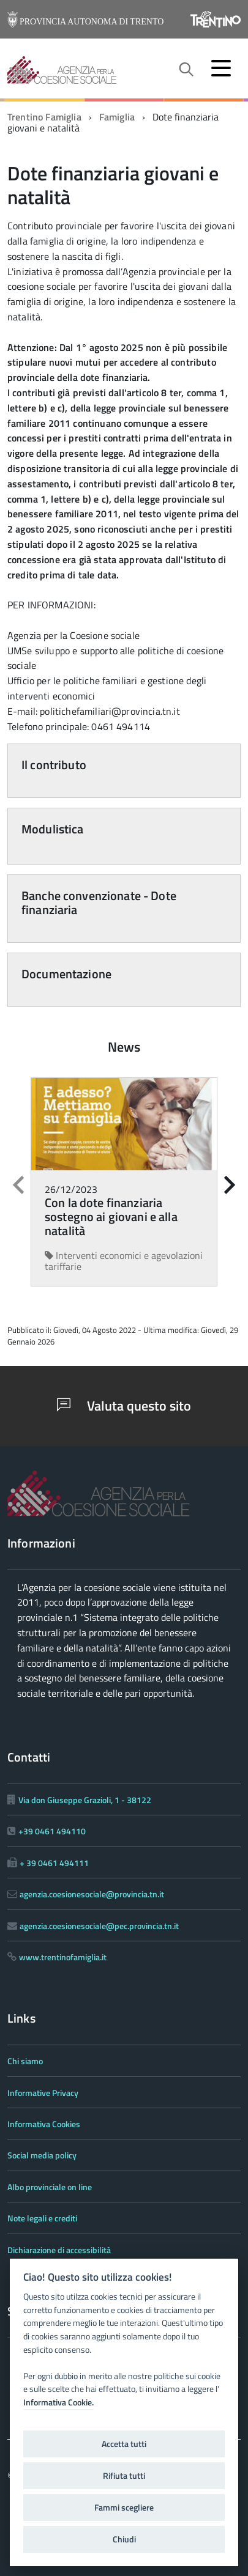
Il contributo (53, 764)
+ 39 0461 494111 (54, 1862)
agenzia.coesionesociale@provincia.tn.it (92, 1894)
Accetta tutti (124, 2444)
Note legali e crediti (42, 2218)
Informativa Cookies (43, 2123)
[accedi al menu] (221, 68)
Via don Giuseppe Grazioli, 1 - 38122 (84, 1799)
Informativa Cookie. (58, 2402)
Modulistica (52, 828)
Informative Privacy (42, 2092)
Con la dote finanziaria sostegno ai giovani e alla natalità (111, 1216)
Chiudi (124, 2539)
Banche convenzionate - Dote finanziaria (98, 902)
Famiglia (117, 116)
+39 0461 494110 (52, 1831)
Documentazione (66, 973)
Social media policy (42, 2155)
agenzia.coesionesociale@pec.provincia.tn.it (99, 1925)
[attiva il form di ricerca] (185, 69)
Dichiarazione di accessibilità (59, 2249)
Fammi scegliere (124, 2507)
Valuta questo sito (124, 1405)
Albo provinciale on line (49, 2186)
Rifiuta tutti (124, 2476)
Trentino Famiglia (44, 116)
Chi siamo (25, 2060)
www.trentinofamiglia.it (63, 1956)
